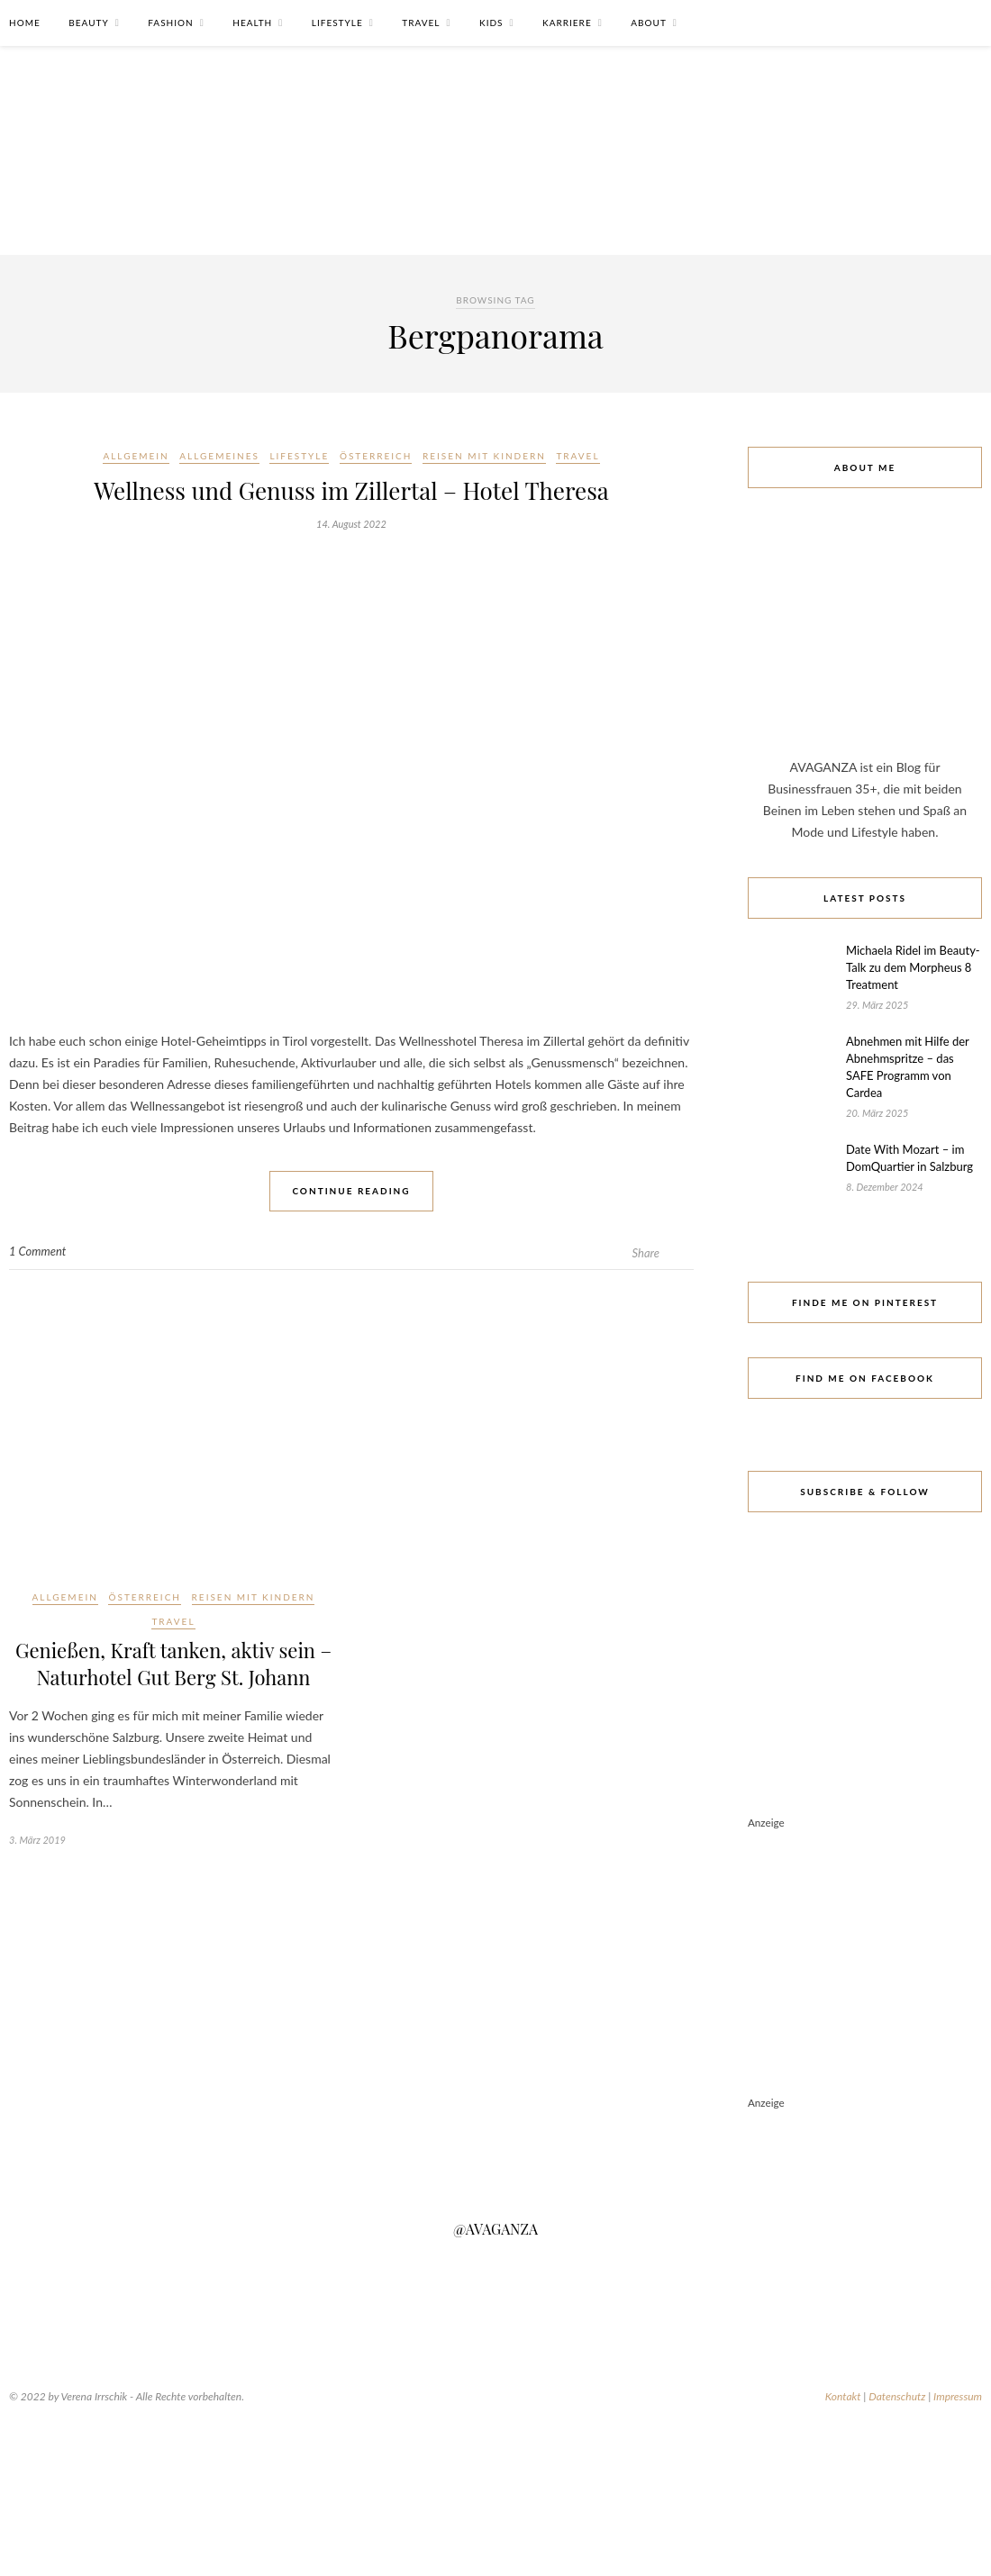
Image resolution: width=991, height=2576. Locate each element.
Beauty (88, 22)
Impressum (957, 2396)
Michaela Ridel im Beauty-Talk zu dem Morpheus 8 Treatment (913, 967)
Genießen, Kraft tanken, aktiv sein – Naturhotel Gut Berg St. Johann (173, 1664)
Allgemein (135, 455)
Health (252, 22)
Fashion (170, 22)
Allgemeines (219, 455)
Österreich (376, 455)
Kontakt (843, 2396)
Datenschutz (896, 2396)
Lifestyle (337, 22)
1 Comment (37, 1251)
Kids (491, 22)
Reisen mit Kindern (484, 455)
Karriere (567, 22)
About (649, 22)
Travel (421, 22)
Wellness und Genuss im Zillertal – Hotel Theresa (351, 490)
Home (25, 22)
